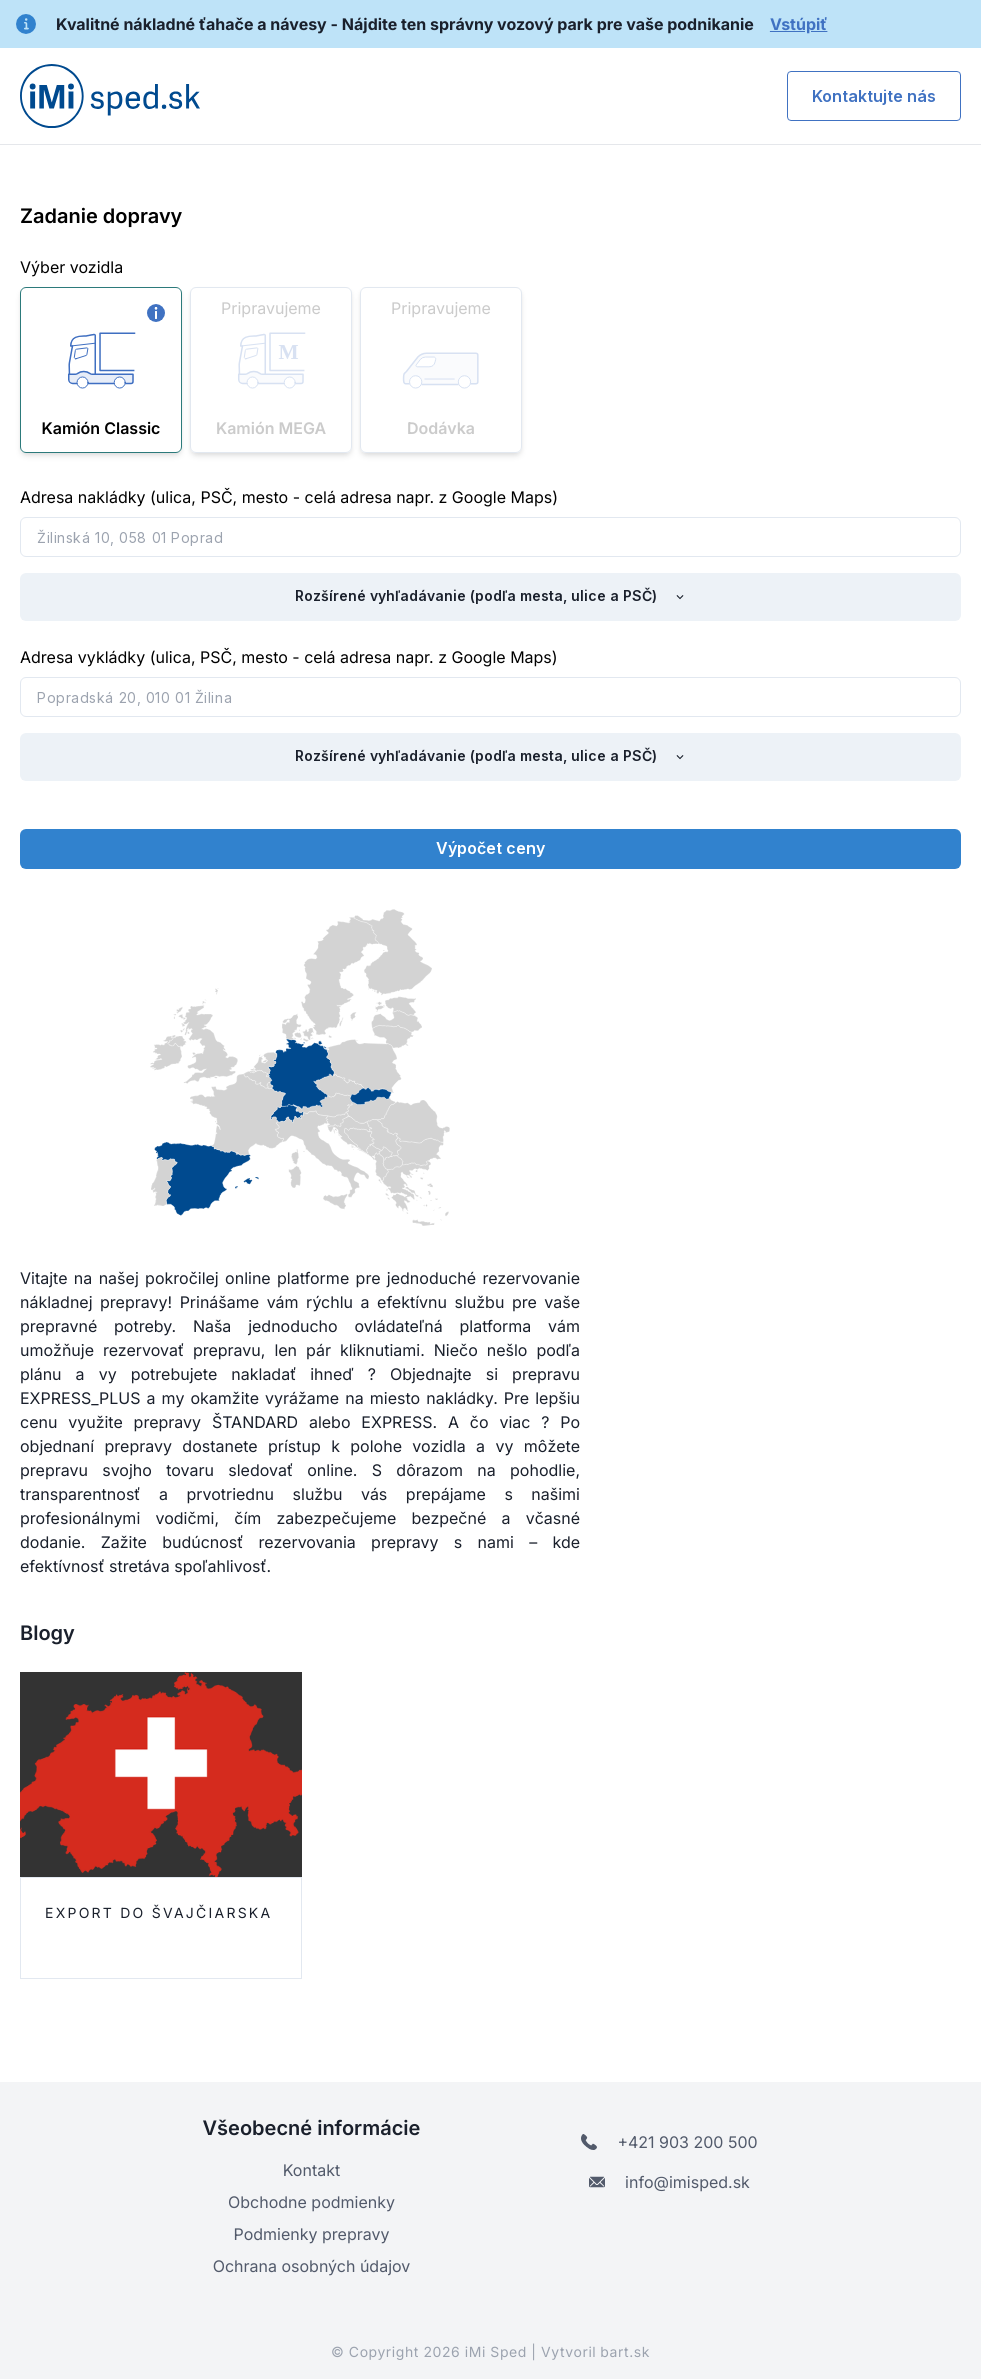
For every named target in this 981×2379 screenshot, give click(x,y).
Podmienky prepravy (312, 2234)
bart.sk (625, 2352)
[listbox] (490, 1829)
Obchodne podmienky (311, 2202)
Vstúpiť (798, 24)
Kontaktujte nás (874, 96)
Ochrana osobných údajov (312, 2266)
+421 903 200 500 (669, 2142)
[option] (177, 1829)
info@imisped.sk (669, 2182)
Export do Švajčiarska (158, 1913)
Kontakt (311, 2170)
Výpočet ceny (490, 848)
